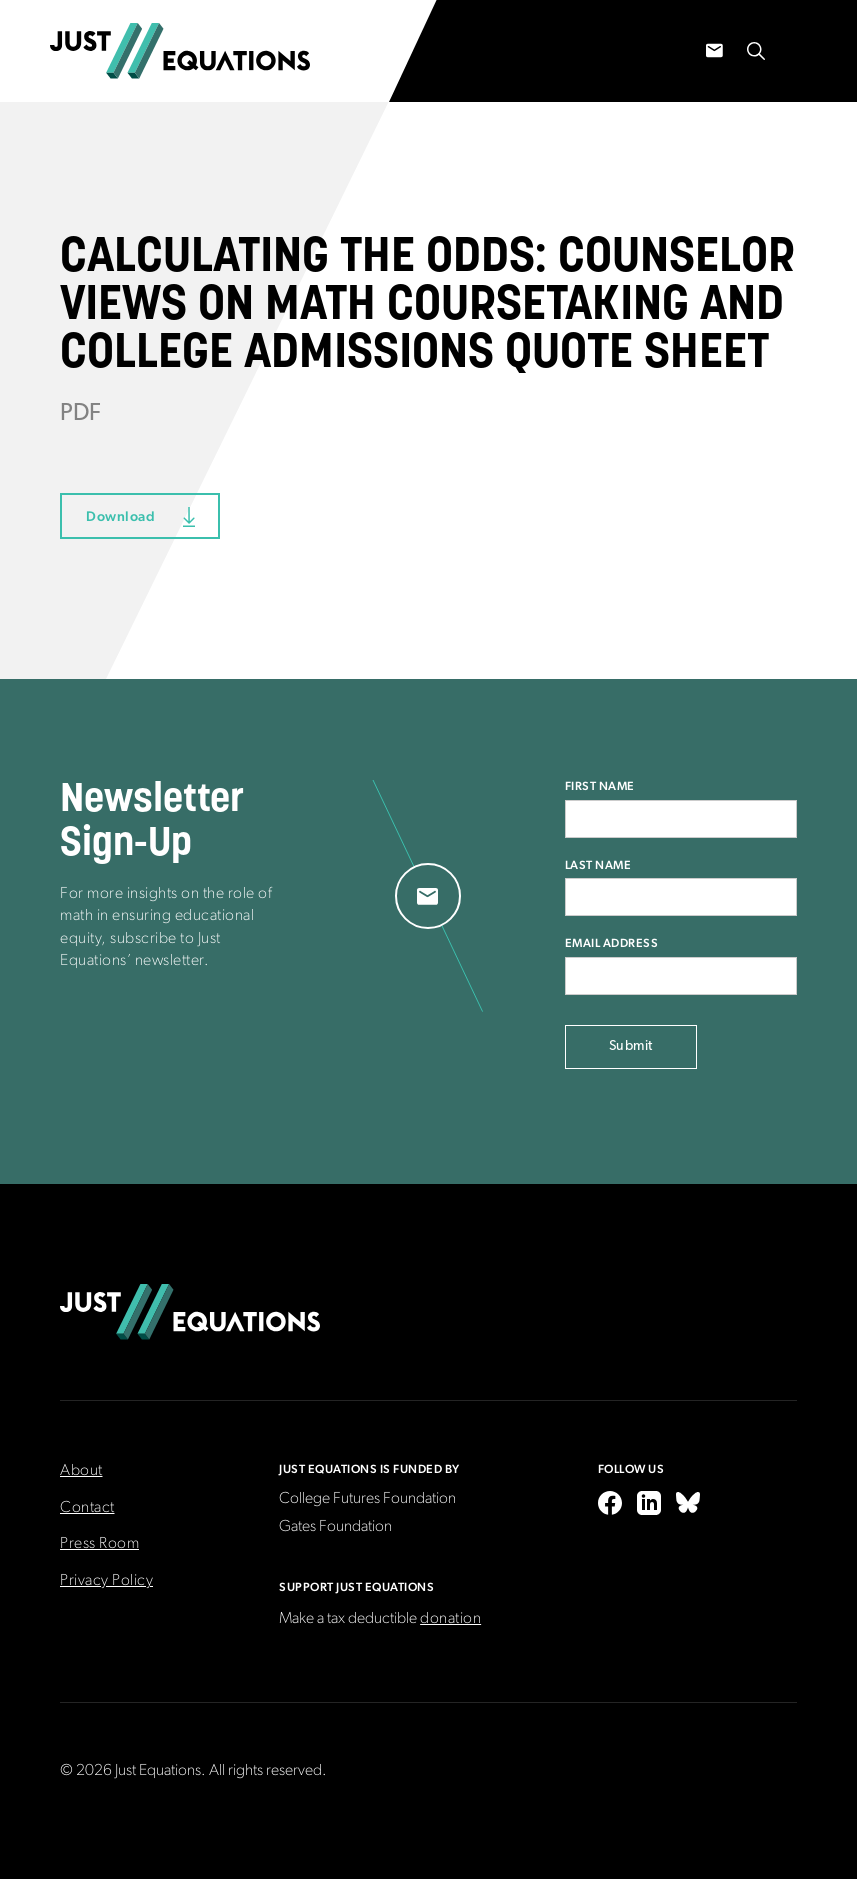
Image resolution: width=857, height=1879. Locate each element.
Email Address (612, 943)
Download (120, 516)
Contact (87, 1508)
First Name (600, 786)
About (81, 1471)
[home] (180, 51)
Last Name (598, 865)
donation (450, 1619)
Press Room (99, 1544)
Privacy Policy (106, 1581)
